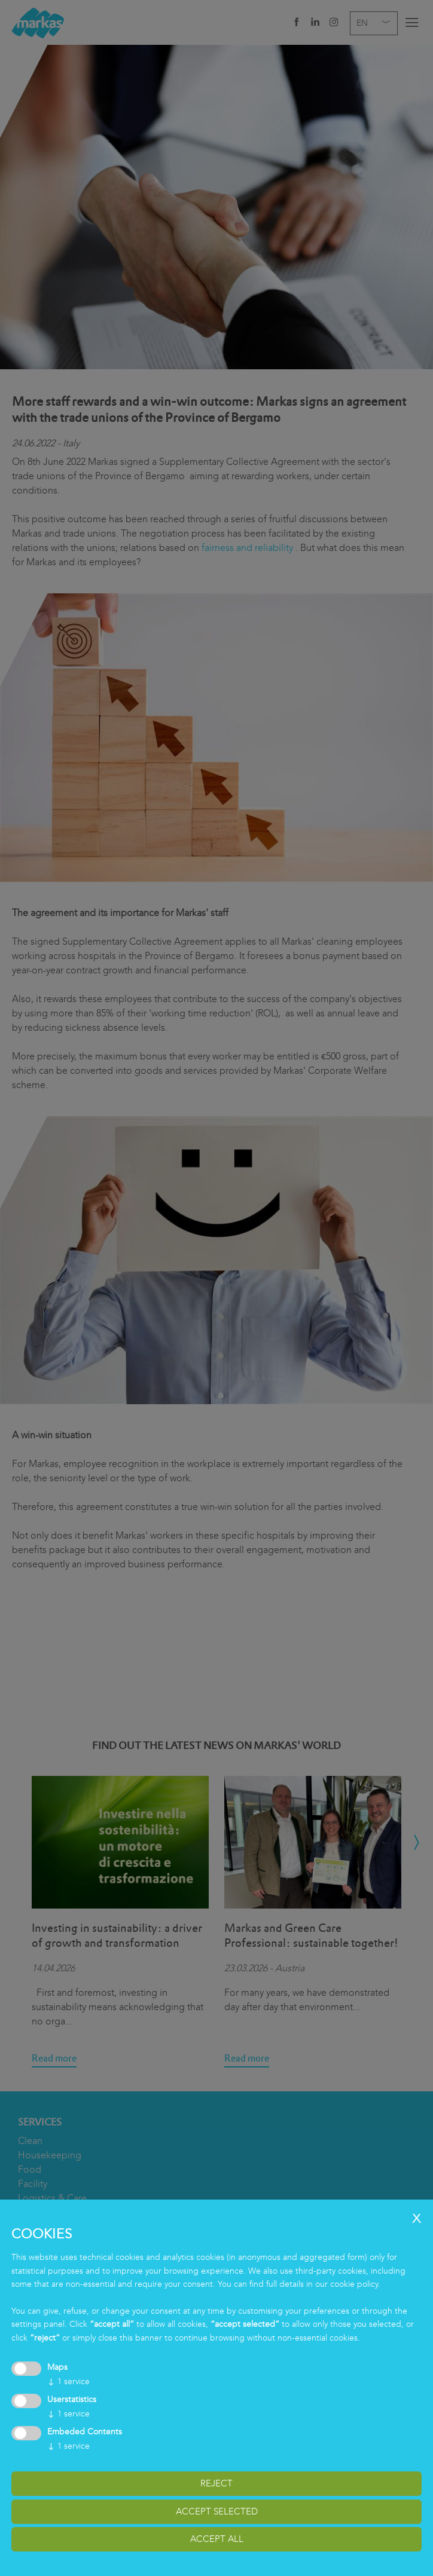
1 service (68, 2381)
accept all (216, 2539)
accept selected (217, 2511)
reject (216, 2483)
